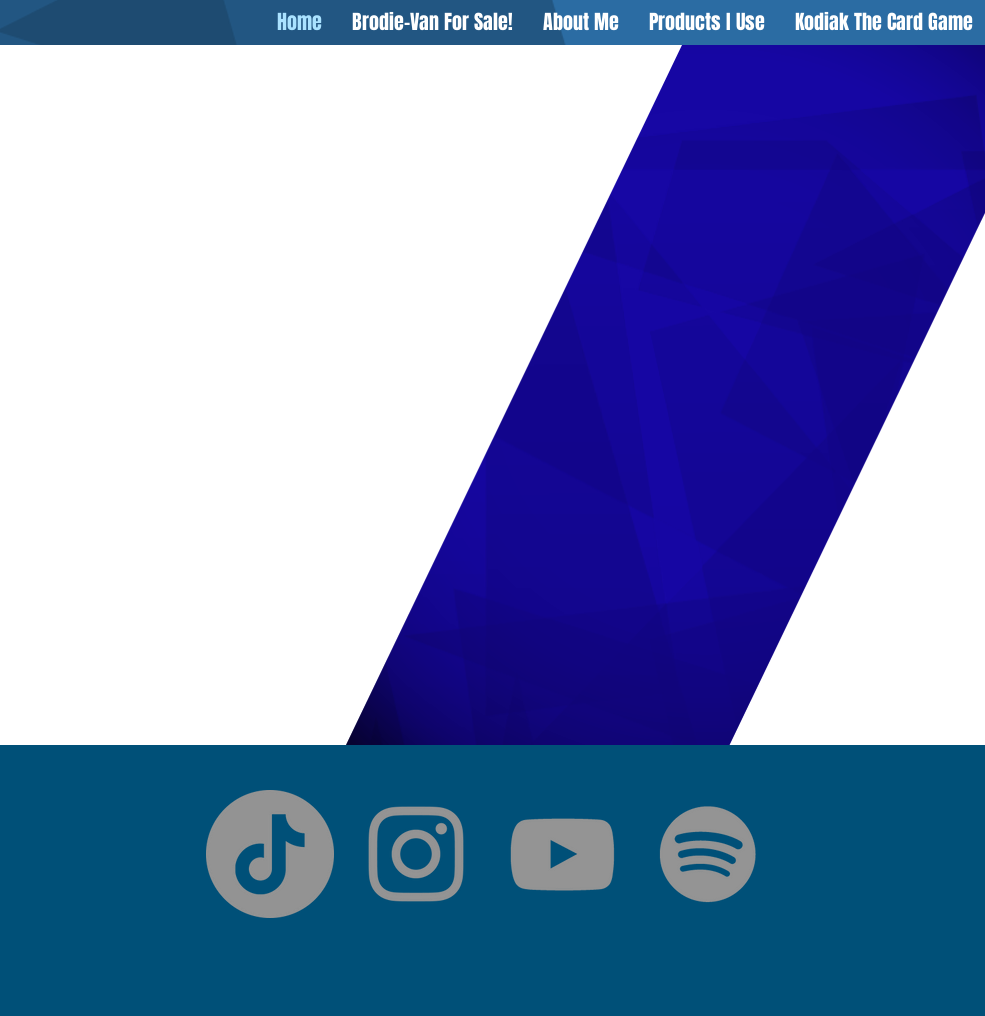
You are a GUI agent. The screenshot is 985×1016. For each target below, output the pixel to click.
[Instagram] (416, 854)
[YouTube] (562, 854)
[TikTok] (270, 854)
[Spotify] (708, 854)
